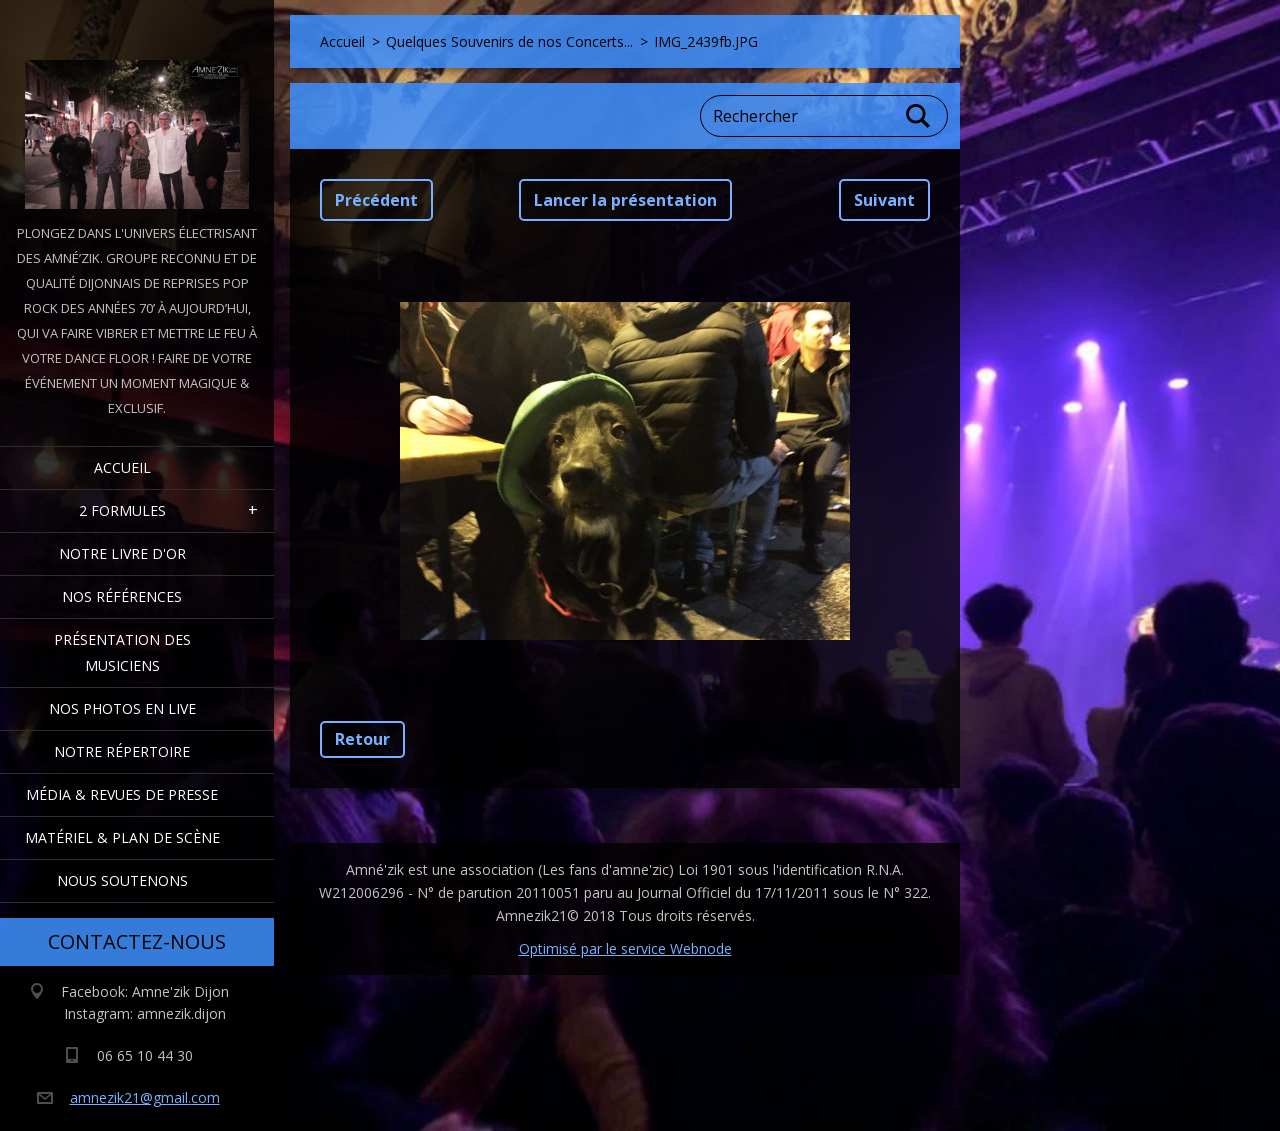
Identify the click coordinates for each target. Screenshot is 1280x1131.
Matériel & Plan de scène (122, 837)
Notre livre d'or (122, 553)
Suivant (884, 200)
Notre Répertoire (122, 751)
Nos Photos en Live (122, 708)
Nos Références (122, 596)
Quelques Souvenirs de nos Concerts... (509, 41)
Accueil (122, 467)
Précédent (376, 200)
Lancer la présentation (625, 200)
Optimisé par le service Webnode (625, 948)
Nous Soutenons (122, 880)
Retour (362, 739)
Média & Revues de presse (122, 794)
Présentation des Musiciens (122, 652)
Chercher (919, 116)
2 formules (122, 510)
